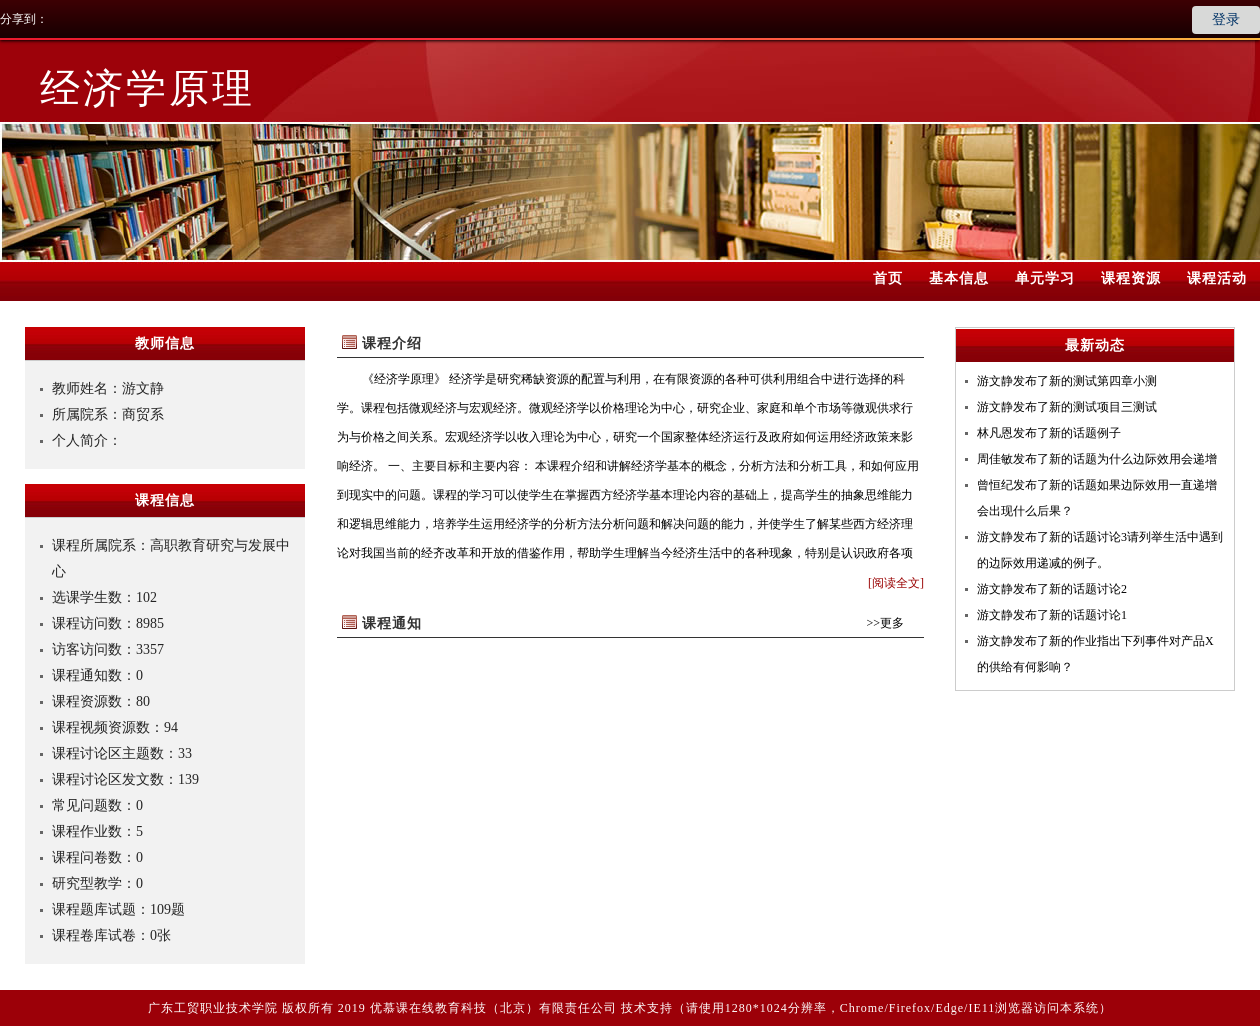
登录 (1226, 19)
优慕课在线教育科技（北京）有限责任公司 (493, 1008)
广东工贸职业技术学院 (213, 1008)
